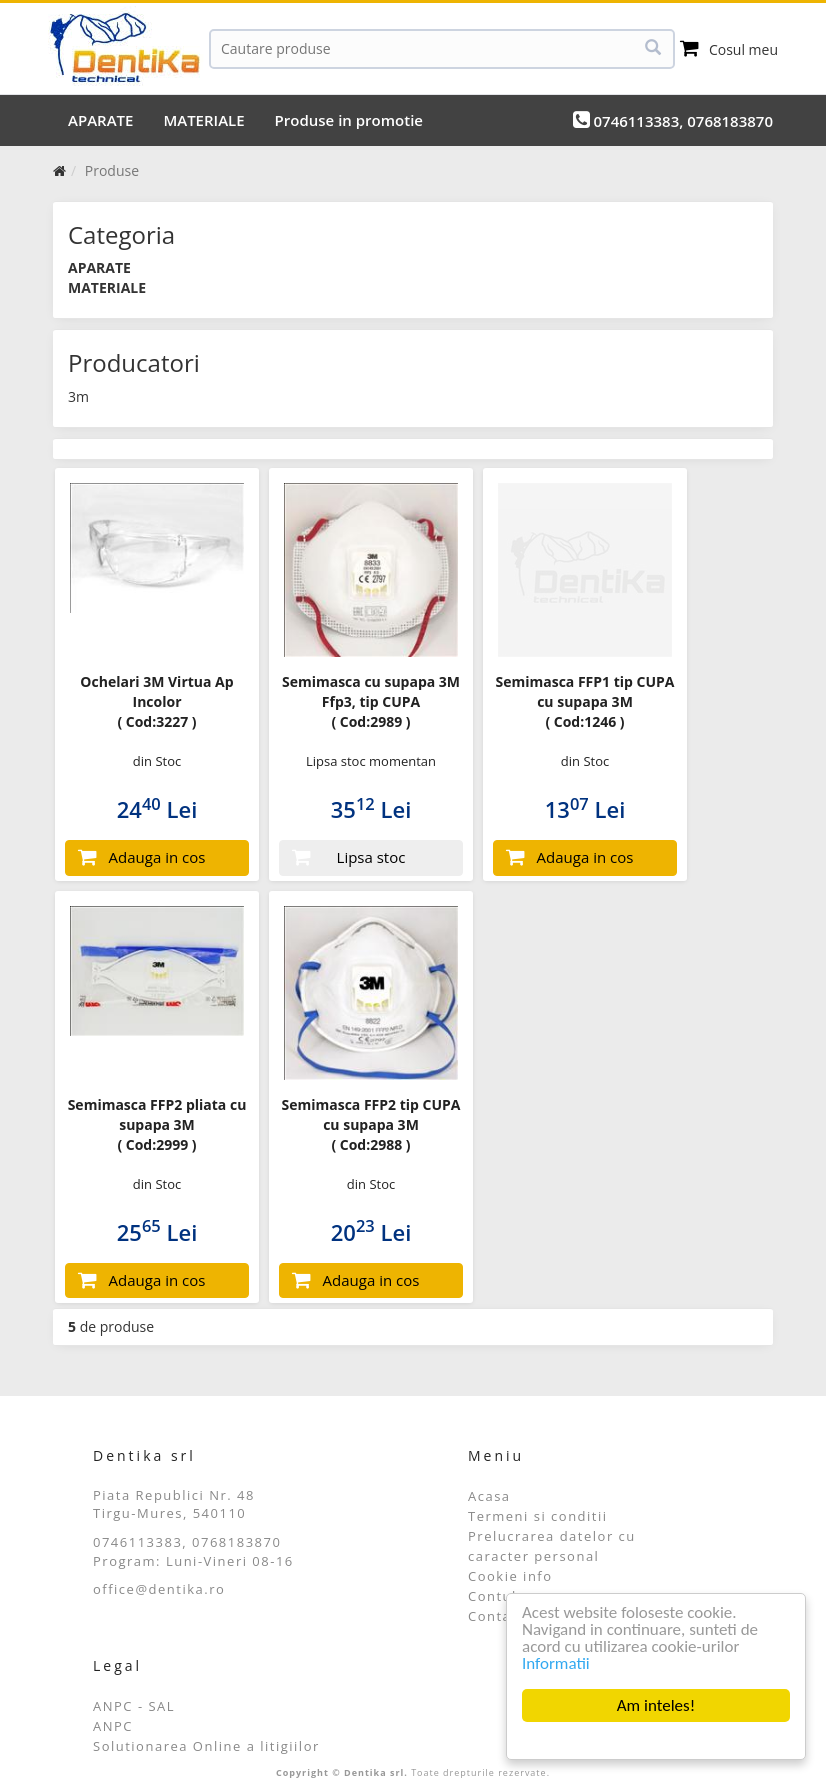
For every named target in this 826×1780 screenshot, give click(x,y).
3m (78, 396)
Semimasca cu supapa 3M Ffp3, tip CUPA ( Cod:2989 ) (371, 701)
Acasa (489, 1496)
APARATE (100, 120)
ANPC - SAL (134, 1706)
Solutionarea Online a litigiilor (206, 1746)
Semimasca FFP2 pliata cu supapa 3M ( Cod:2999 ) (157, 1124)
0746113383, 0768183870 (673, 120)
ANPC (113, 1726)
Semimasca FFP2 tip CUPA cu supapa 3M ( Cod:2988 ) (370, 1124)
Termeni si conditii (538, 1516)
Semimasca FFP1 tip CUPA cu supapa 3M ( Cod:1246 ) (584, 701)
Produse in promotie (349, 120)
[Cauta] (442, 49)
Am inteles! (656, 1705)
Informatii (556, 1663)
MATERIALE (203, 120)
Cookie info (510, 1576)
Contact (496, 1616)
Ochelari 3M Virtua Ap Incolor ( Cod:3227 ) (156, 701)
